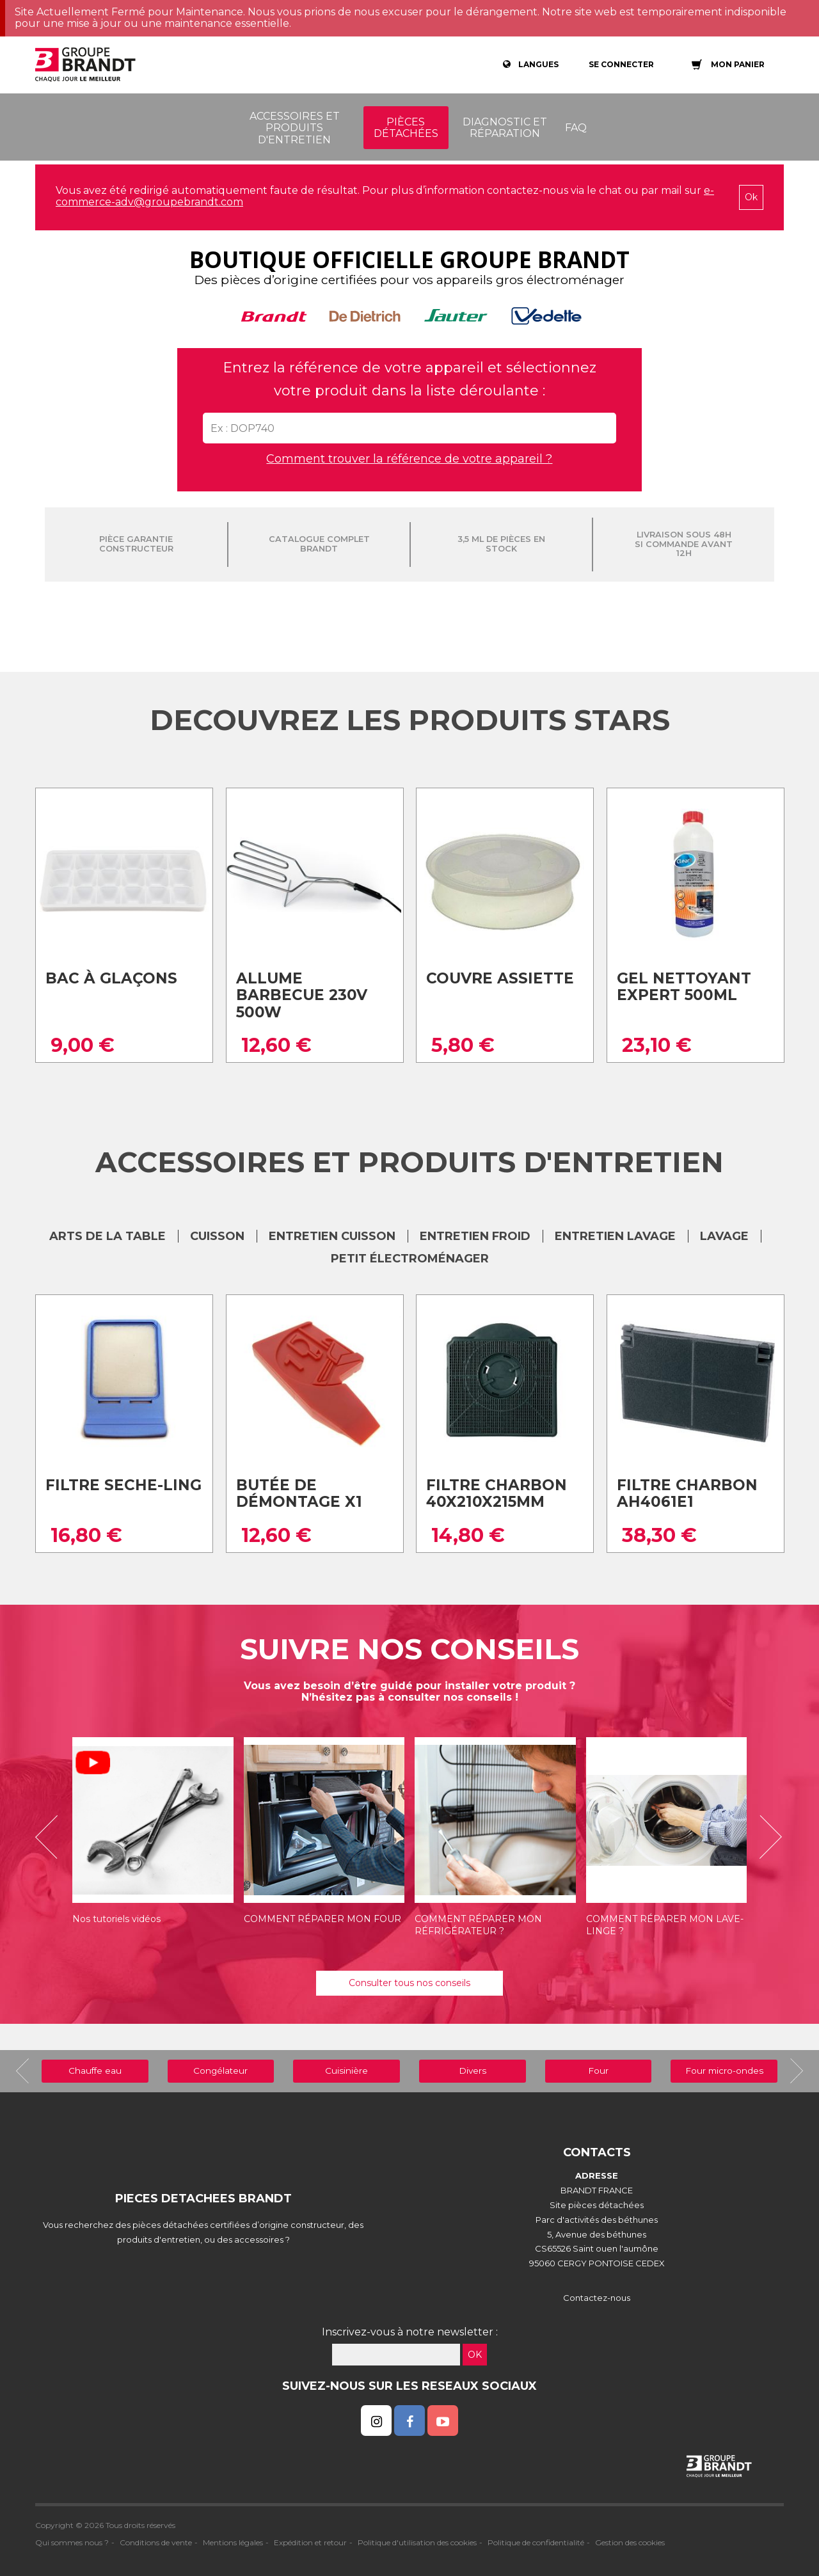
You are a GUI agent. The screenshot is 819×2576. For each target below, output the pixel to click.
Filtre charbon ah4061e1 (687, 1494)
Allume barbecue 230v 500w (301, 995)
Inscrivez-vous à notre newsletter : (410, 2332)
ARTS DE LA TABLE (107, 1236)
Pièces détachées (406, 127)
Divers (472, 2070)
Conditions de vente (156, 2542)
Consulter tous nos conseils (409, 1983)
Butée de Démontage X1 (299, 1494)
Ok (751, 197)
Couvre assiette (500, 978)
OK (475, 2354)
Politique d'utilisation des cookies (417, 2542)
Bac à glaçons (111, 978)
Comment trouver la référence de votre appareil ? (409, 459)
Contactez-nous (596, 2298)
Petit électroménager (410, 1259)
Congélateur (220, 2070)
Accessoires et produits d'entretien (295, 128)
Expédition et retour (310, 2542)
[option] (153, 1837)
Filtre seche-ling (123, 1485)
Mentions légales (233, 2542)
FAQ (576, 128)
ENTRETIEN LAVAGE (615, 1236)
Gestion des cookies (630, 2542)
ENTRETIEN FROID (475, 1236)
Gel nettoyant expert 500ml (684, 987)
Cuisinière (346, 2070)
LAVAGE (724, 1236)
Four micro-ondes (724, 2070)
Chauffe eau (95, 2070)
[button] (51, 1837)
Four (598, 2070)
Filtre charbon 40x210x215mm (496, 1494)
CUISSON (217, 1236)
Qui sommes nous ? (72, 2542)
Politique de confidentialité (536, 2542)
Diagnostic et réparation (505, 127)
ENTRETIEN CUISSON (332, 1236)
